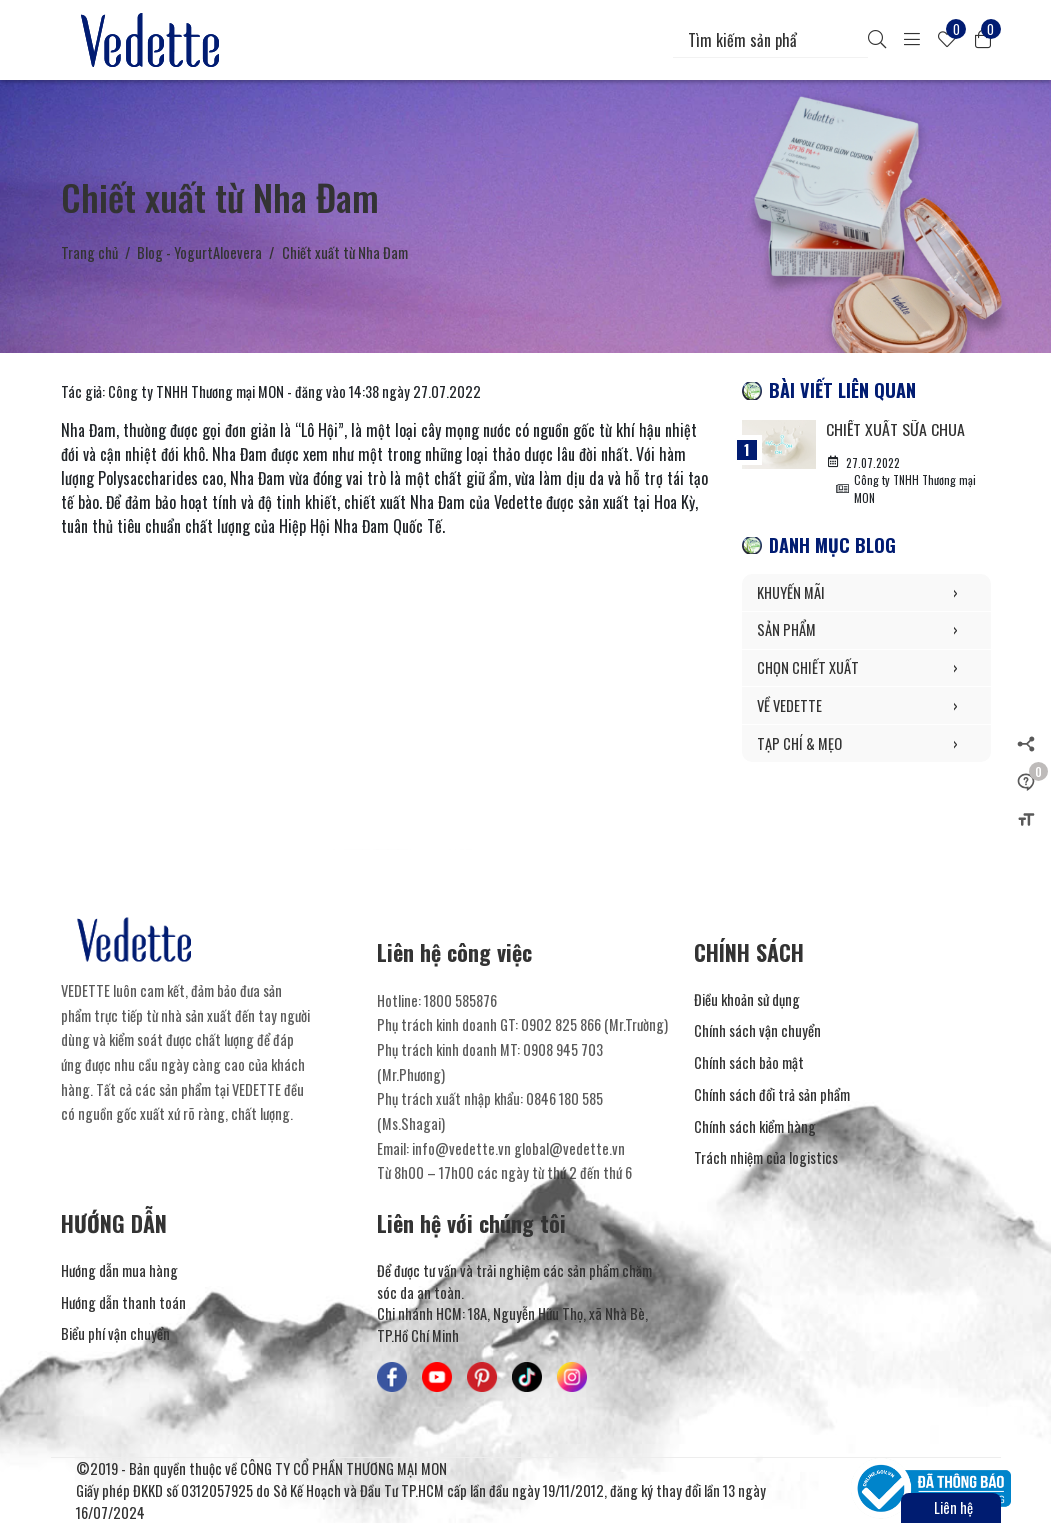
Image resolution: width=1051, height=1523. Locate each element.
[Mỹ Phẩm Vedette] (154, 40)
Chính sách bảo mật (749, 1062)
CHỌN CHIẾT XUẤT (866, 668)
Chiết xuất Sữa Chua (895, 429)
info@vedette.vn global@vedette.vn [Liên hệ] (518, 1148)
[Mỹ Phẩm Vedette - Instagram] (572, 1377)
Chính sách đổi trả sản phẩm (772, 1094)
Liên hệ (953, 1507)
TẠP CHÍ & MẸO (866, 744)
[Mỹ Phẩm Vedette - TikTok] (527, 1377)
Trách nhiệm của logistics (766, 1157)
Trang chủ (89, 252)
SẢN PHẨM (866, 630)
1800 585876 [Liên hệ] (460, 1000)
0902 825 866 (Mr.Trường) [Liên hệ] (594, 1024)
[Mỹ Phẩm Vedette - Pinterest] (482, 1377)
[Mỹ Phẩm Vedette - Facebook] (392, 1377)
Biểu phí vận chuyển (115, 1333)
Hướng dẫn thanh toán (123, 1302)
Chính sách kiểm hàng (755, 1126)
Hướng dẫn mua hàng (119, 1270)
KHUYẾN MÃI (866, 593)
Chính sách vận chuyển (757, 1030)
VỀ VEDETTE (866, 706)
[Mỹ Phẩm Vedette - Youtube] (437, 1377)
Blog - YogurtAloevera (199, 252)
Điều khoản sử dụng (747, 999)
